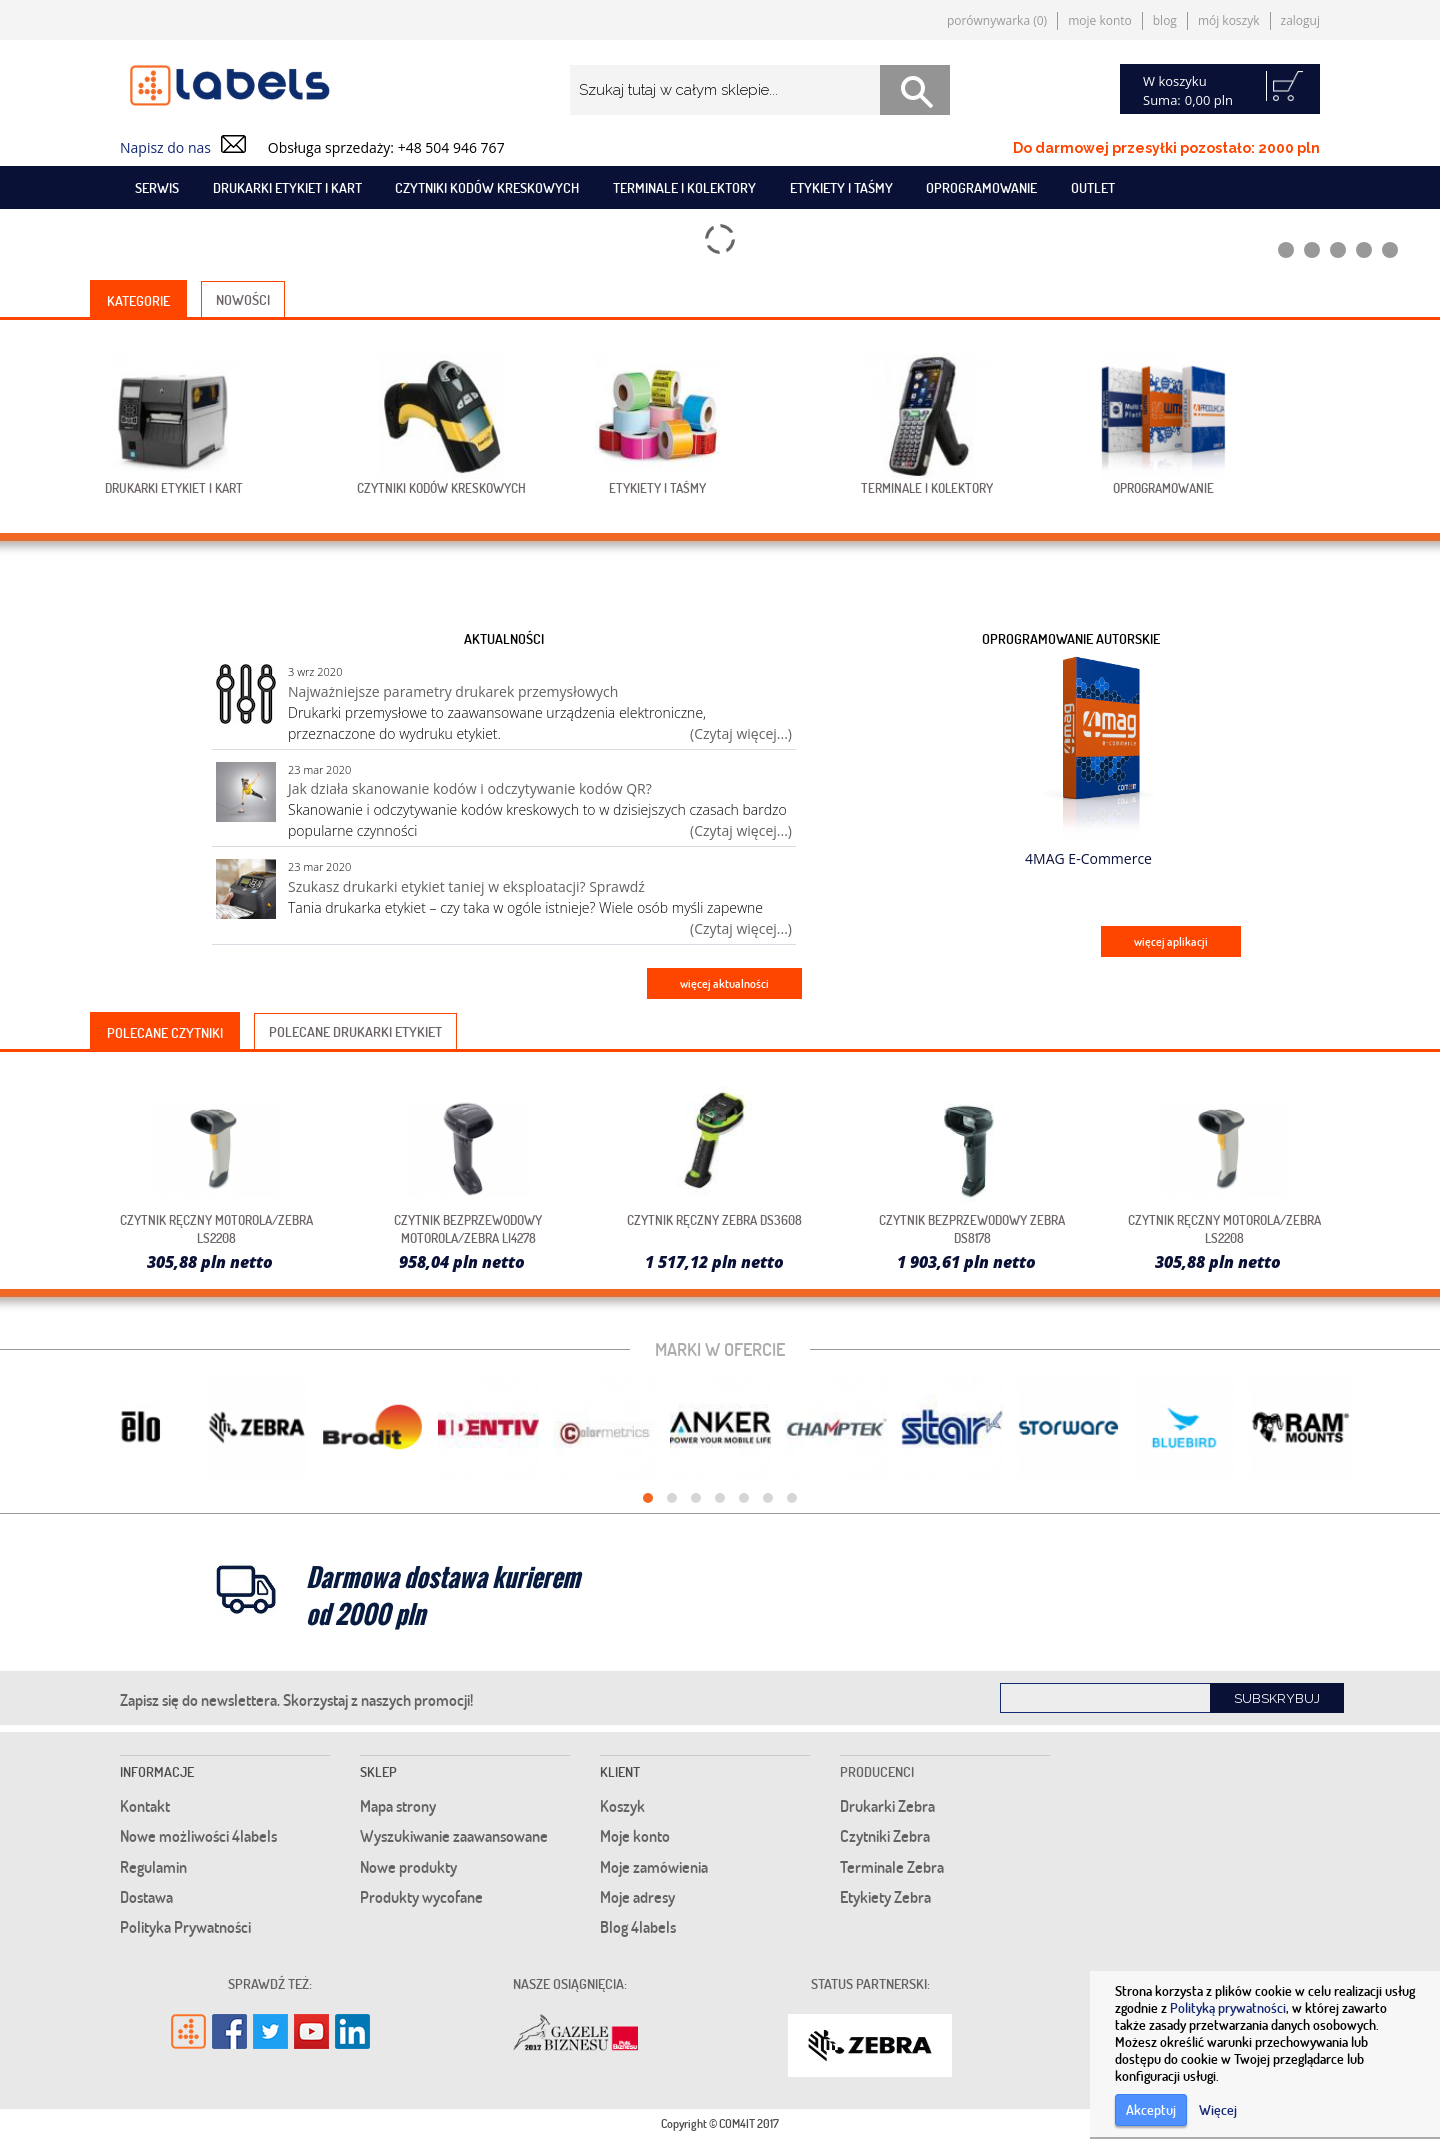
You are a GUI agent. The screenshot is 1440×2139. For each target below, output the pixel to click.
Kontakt (145, 1806)
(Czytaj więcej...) (741, 733)
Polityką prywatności (1228, 2007)
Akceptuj (1151, 2109)
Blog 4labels (638, 1927)
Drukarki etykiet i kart (287, 187)
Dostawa (146, 1897)
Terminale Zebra (892, 1867)
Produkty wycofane (421, 1897)
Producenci (877, 1771)
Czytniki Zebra (885, 1836)
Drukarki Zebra (887, 1806)
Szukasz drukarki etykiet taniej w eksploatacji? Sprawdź (466, 886)
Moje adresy (637, 1897)
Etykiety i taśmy (841, 187)
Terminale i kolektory (684, 187)
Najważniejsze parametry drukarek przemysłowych (453, 691)
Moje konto (1100, 20)
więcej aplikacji (1171, 941)
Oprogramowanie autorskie (1071, 638)
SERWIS (157, 187)
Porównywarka (997, 20)
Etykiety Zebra (885, 1897)
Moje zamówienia (654, 1867)
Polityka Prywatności (185, 1927)
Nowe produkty (408, 1867)
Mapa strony (398, 1806)
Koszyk (622, 1806)
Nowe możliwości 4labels (198, 1836)
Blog (1165, 20)
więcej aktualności (724, 983)
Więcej (1218, 2109)
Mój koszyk (1229, 20)
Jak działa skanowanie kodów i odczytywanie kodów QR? (470, 788)
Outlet (1093, 187)
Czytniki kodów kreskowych (487, 187)
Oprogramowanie (981, 187)
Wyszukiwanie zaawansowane (454, 1836)
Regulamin (153, 1867)
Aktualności (504, 638)
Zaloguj (1300, 20)
